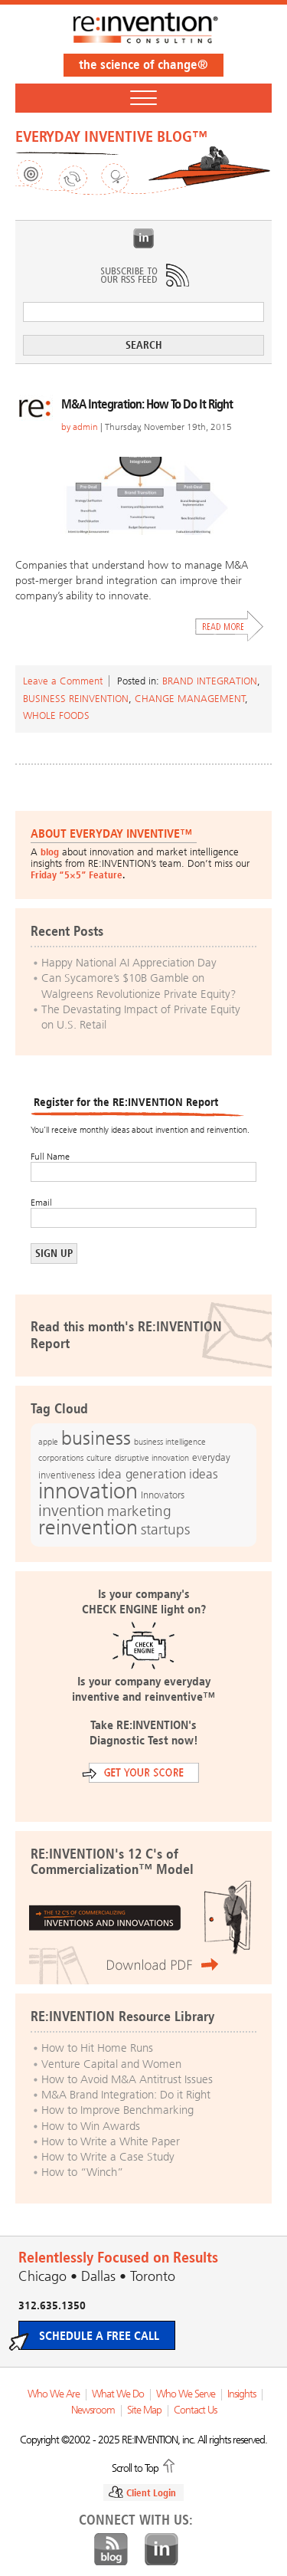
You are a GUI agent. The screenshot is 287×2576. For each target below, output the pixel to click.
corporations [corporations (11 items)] (60, 1458)
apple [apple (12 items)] (48, 1441)
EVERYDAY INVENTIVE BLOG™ (111, 136)
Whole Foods (56, 715)
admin (85, 427)
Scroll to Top (135, 2467)
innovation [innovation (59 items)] (88, 1491)
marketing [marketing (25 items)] (139, 1511)
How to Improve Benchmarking (117, 2110)
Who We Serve (185, 2393)
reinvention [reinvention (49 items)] (88, 1527)
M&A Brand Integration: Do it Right (125, 2095)
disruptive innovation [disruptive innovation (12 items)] (152, 1457)
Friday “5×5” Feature (76, 875)
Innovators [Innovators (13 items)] (162, 1495)
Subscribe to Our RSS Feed (144, 275)
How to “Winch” (82, 2172)
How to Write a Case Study (107, 2157)
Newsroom (93, 2410)
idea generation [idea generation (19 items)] (142, 1474)
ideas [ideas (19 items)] (203, 1474)
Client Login (151, 2493)
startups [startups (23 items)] (165, 1529)
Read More (229, 626)
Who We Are (54, 2393)
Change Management (190, 698)
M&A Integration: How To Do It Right (147, 404)
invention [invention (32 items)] (71, 1510)
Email (41, 1202)
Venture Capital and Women (111, 2064)
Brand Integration (209, 681)
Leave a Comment (63, 681)
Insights (241, 2393)
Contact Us (195, 2410)
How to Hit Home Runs (97, 2048)
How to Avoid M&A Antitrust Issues (127, 2079)
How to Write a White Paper (110, 2141)
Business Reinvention (76, 698)
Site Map (144, 2410)
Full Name (50, 1156)
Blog (111, 2550)
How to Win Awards (90, 2126)
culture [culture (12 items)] (99, 1457)
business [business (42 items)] (96, 1438)
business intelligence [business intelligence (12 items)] (170, 1441)
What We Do (118, 2393)
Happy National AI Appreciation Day (129, 963)
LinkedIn (144, 238)
